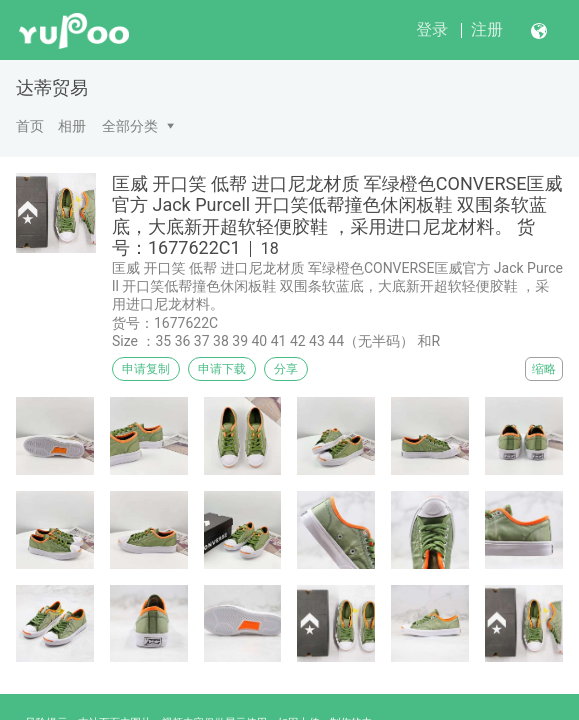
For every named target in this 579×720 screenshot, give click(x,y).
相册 (72, 126)
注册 (487, 29)
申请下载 (222, 369)
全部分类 (130, 126)
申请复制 (146, 369)
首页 (30, 126)
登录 (432, 29)
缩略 (544, 369)
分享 (286, 369)
